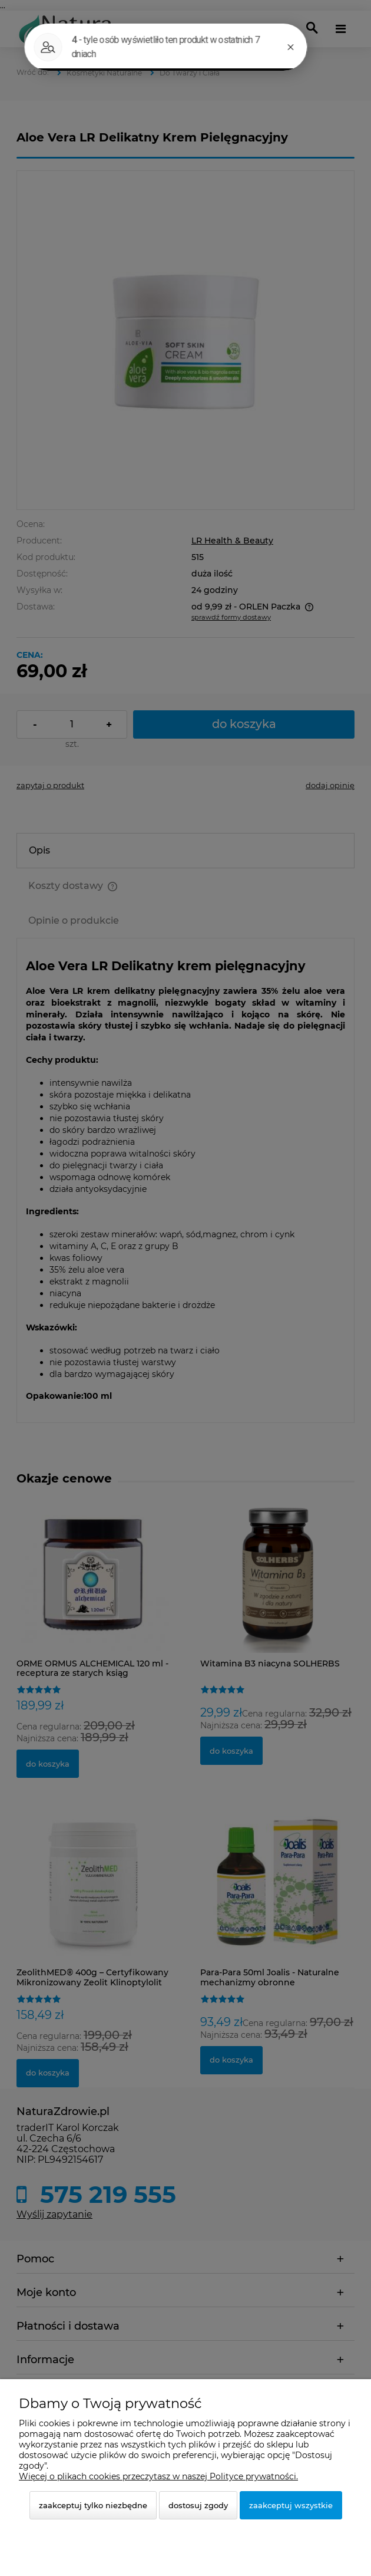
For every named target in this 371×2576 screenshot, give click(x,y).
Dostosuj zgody (198, 2505)
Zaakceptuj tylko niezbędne (93, 2505)
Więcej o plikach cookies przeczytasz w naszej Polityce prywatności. (158, 2476)
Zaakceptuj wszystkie (291, 2505)
